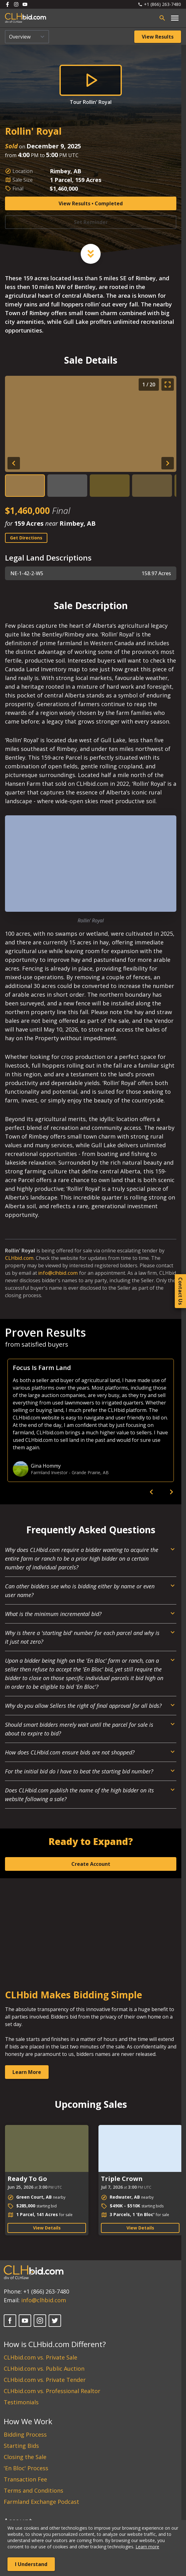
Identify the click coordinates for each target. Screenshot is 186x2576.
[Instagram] (40, 2320)
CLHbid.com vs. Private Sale (40, 2357)
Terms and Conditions (33, 2490)
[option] (90, 1420)
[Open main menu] (175, 18)
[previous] (151, 1492)
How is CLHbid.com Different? (55, 2344)
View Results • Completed (91, 203)
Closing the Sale (25, 2457)
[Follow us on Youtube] (24, 4)
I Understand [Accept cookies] (31, 2564)
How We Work (28, 2421)
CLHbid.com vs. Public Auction (44, 2368)
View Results (158, 36)
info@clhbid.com (58, 1272)
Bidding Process (25, 2434)
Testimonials (21, 2402)
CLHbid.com (19, 1258)
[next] (171, 1492)
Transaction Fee (25, 2479)
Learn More (26, 2072)
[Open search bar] (162, 18)
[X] (55, 2320)
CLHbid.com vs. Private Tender (45, 2379)
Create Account (90, 1864)
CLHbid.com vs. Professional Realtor (52, 2391)
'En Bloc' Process (26, 2468)
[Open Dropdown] (90, 1561)
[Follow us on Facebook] (7, 4)
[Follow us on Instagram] (16, 4)
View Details (47, 2228)
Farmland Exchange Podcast (41, 2501)
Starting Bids (21, 2445)
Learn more (147, 2547)
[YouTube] (25, 2320)
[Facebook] (10, 2320)
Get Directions (26, 538)
